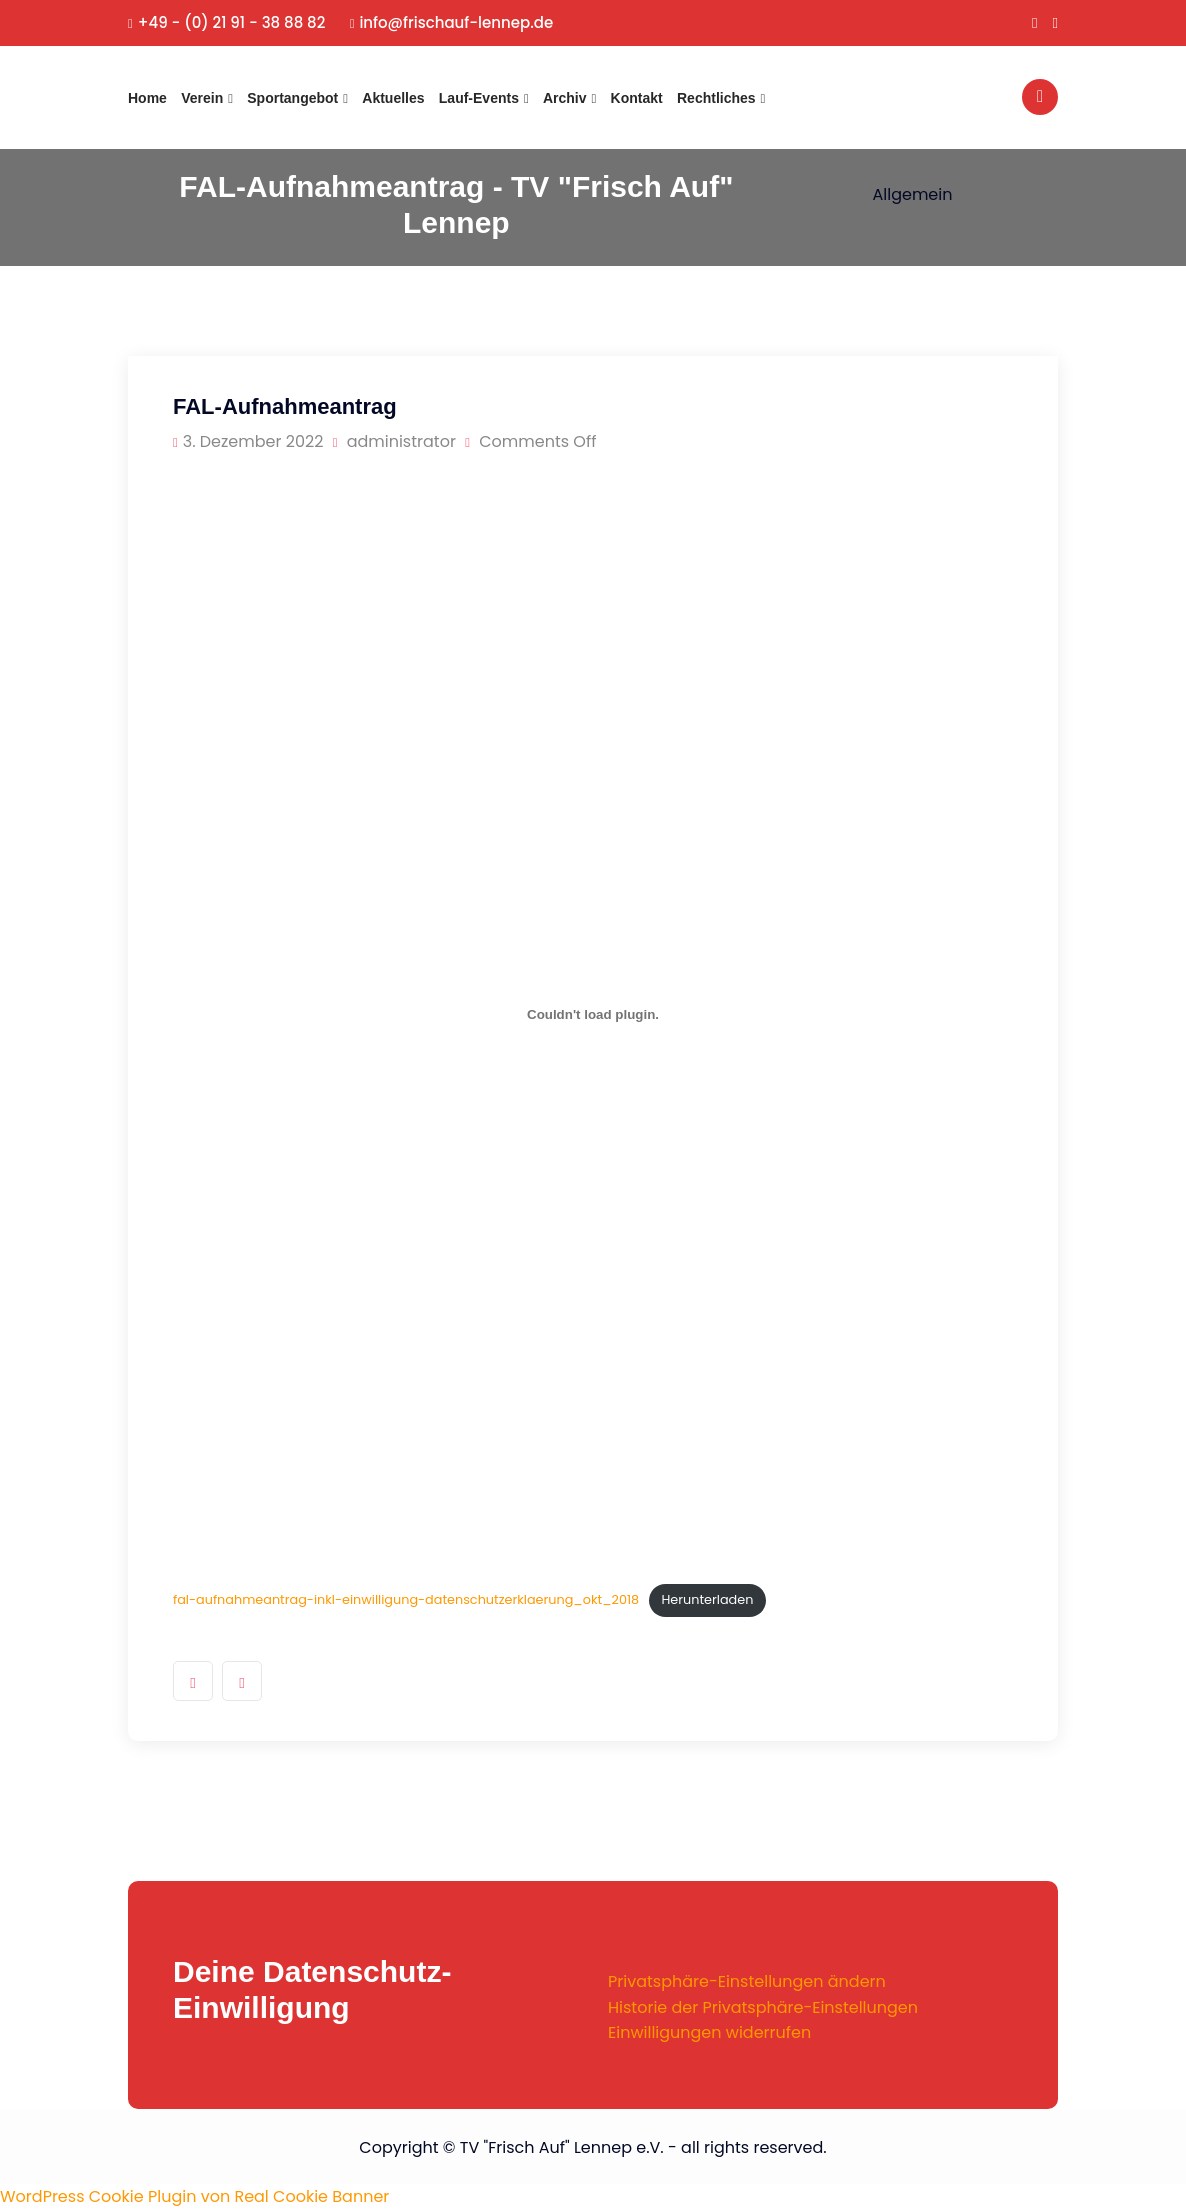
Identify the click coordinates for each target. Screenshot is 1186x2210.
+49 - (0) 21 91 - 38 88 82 (226, 22)
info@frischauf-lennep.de (452, 22)
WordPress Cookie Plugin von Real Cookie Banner (194, 2196)
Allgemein (913, 194)
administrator (394, 441)
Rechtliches (716, 98)
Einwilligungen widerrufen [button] (709, 2032)
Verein (202, 98)
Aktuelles (393, 98)
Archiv (565, 98)
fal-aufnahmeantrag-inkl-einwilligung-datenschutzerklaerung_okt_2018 (406, 1599)
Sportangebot (292, 98)
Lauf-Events (479, 98)
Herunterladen (707, 1599)
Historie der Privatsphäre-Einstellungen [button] (763, 2007)
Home (147, 98)
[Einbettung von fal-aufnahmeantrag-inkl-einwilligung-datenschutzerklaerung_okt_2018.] (593, 1014)
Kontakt (637, 98)
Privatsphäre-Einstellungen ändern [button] (747, 1981)
